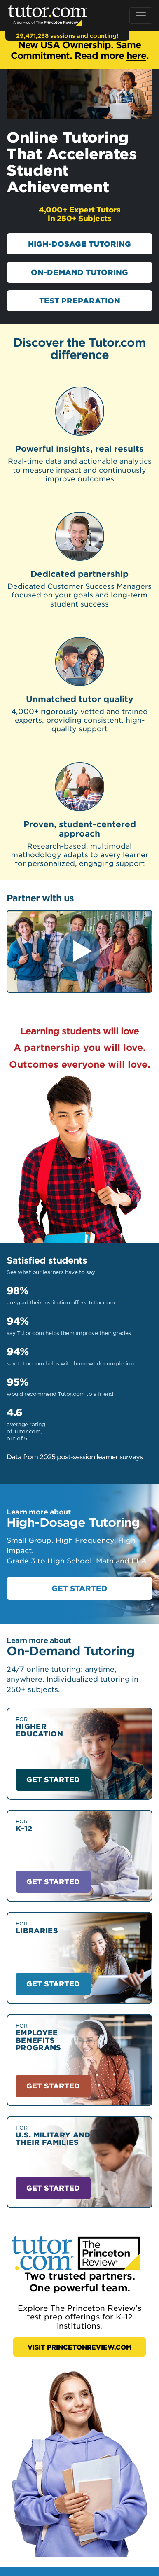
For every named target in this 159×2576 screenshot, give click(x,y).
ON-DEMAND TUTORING (79, 272)
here (136, 55)
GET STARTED (79, 1588)
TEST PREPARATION (79, 300)
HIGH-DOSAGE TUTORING (79, 243)
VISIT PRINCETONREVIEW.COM (80, 2347)
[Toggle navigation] (140, 15)
